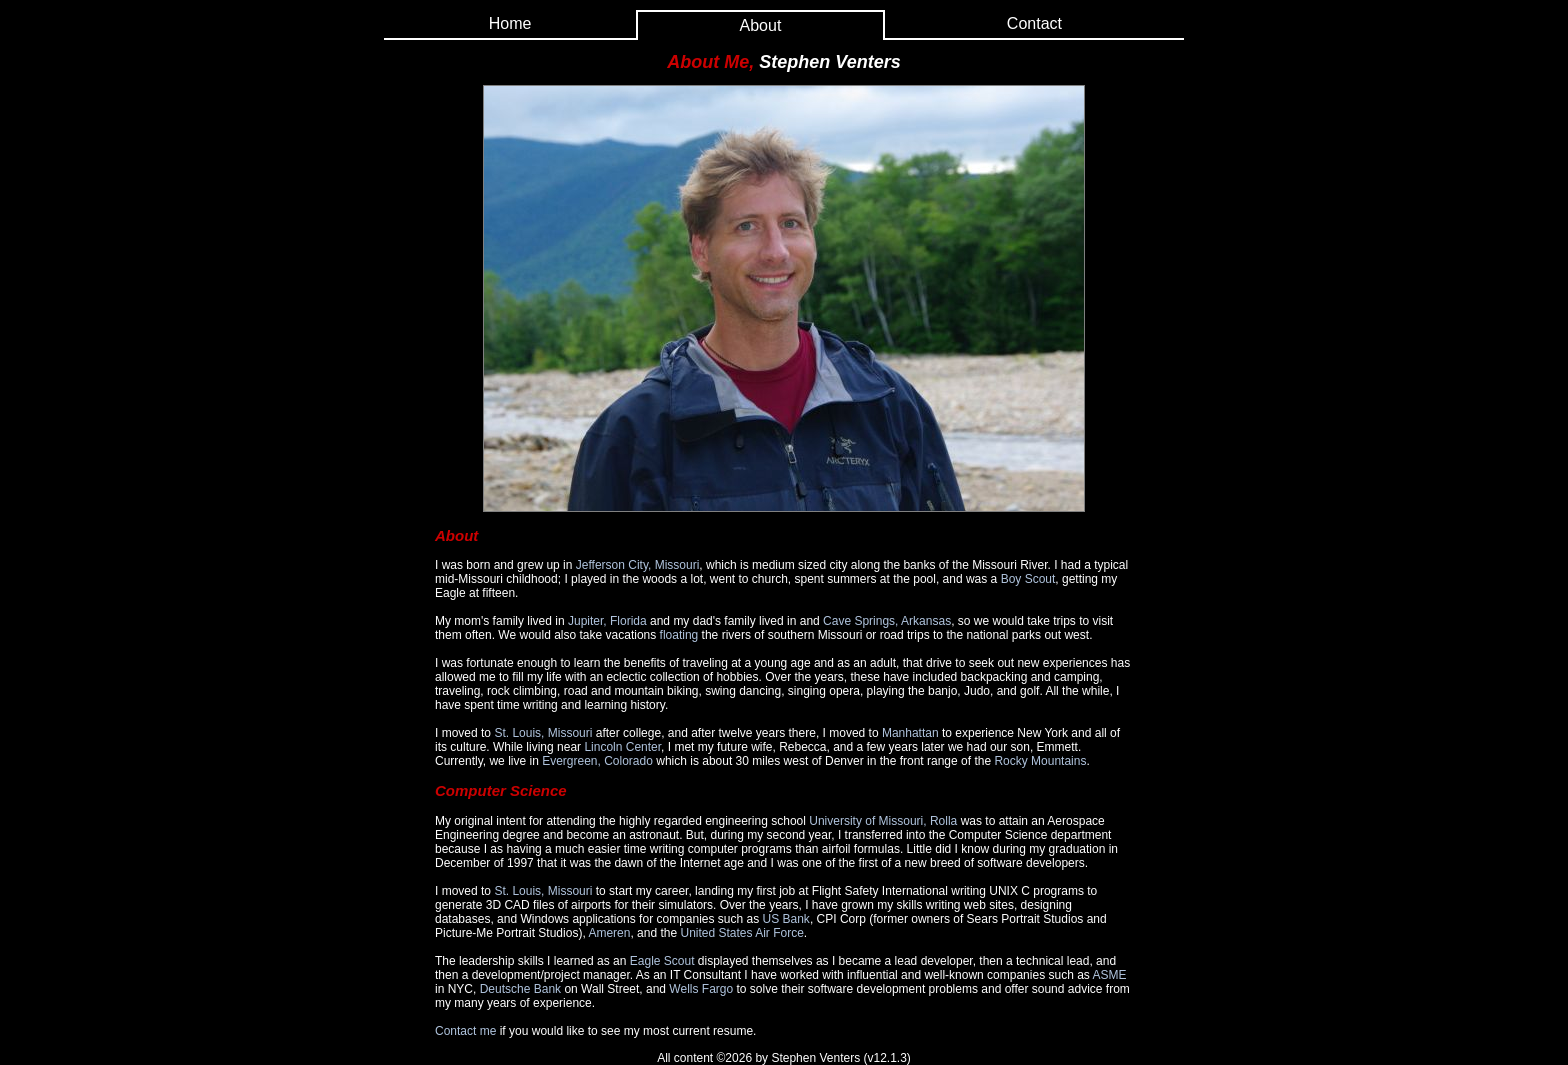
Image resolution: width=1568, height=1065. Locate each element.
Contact (1034, 23)
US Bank (786, 919)
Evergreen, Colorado (597, 761)
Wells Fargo (701, 989)
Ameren (609, 933)
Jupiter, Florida (607, 621)
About (761, 25)
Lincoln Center (622, 747)
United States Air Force (741, 933)
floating (679, 635)
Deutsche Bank (520, 989)
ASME (1110, 975)
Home (510, 23)
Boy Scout (1028, 579)
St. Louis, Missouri (543, 733)
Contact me (465, 1031)
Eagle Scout (662, 961)
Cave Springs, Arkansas (887, 621)
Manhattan (910, 733)
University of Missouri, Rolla (883, 821)
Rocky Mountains (1040, 761)
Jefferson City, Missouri (638, 565)
